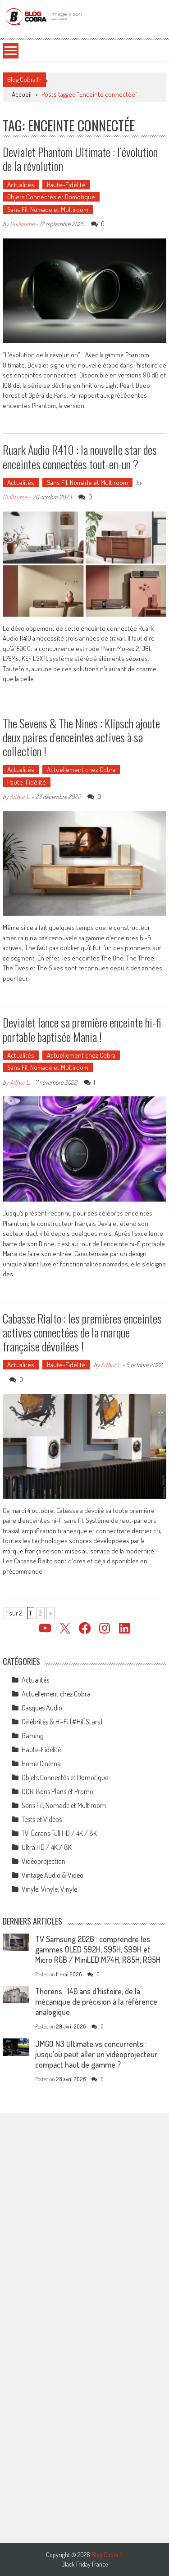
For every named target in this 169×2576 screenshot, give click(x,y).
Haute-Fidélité (66, 184)
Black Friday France (84, 2564)
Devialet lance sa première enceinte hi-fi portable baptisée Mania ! (82, 1029)
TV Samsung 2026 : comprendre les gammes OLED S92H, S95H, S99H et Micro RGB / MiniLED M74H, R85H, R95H (97, 1949)
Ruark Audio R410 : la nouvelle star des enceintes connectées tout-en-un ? (80, 456)
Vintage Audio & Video (52, 1875)
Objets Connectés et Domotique (51, 197)
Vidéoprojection (43, 1861)
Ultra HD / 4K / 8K (47, 1847)
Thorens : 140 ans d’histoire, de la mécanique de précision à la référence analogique (96, 2001)
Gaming (32, 1735)
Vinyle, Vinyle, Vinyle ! (51, 1889)
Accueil (22, 94)
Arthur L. (20, 796)
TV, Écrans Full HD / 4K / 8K (59, 1833)
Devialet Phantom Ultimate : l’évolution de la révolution (80, 159)
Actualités (20, 184)
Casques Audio (42, 1707)
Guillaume (22, 224)
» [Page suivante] (50, 1613)
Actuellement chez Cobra (81, 769)
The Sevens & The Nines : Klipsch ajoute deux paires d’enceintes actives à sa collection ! (81, 737)
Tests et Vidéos (42, 1819)
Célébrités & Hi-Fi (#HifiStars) (62, 1721)
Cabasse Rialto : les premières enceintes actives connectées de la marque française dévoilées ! (82, 1332)
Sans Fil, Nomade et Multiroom (47, 209)
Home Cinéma (41, 1763)
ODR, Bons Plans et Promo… (59, 1791)
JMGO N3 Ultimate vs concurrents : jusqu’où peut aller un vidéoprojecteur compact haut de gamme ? (96, 2054)
